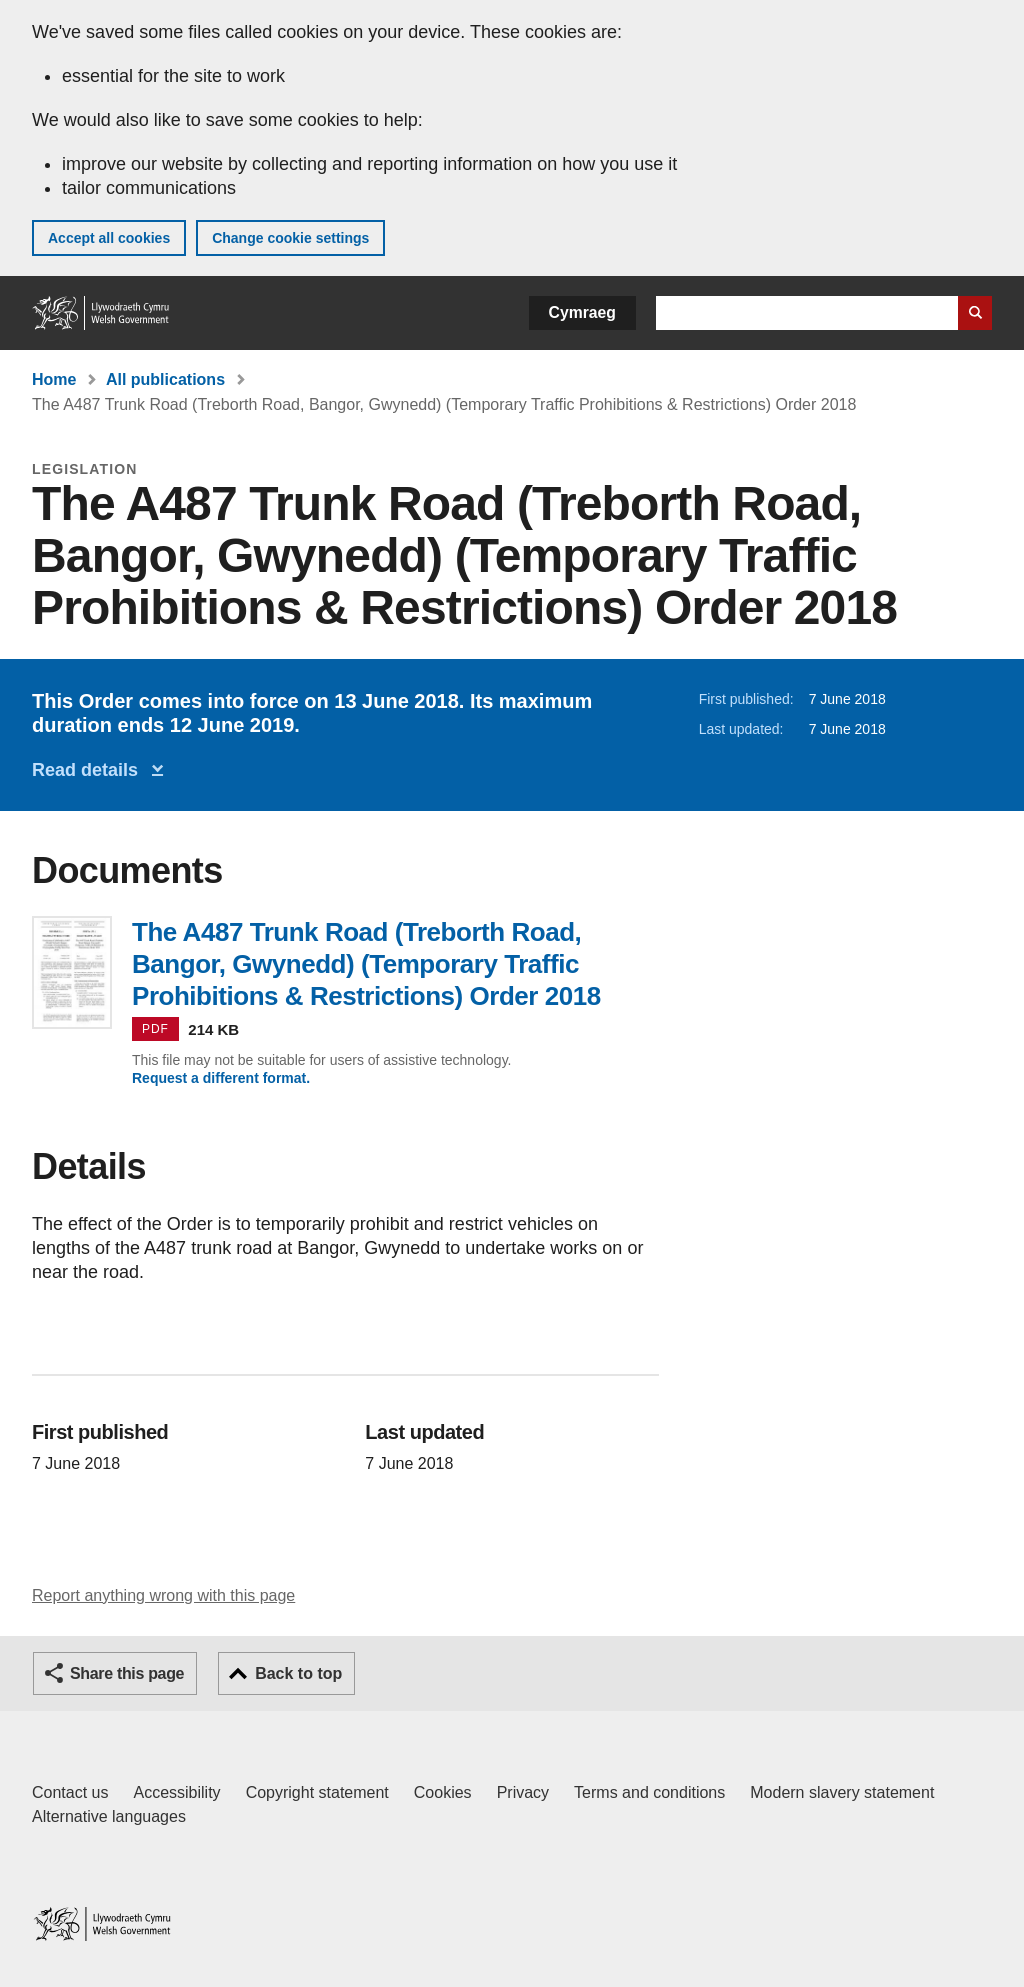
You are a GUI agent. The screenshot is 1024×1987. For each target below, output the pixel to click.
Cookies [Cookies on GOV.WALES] (443, 1792)
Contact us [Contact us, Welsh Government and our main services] (70, 1792)
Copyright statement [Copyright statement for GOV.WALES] (317, 1792)
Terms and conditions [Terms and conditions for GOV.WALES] (649, 1792)
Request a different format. (221, 1078)
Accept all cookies (109, 238)
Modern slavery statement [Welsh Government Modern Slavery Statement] (842, 1792)
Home (54, 379)
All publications (165, 379)
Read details (90, 770)
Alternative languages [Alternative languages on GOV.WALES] (109, 1816)
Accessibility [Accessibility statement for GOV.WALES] (176, 1792)
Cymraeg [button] (582, 312)
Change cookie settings (290, 238)
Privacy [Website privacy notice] (523, 1792)
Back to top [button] (298, 1673)
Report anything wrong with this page (163, 1595)
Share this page (127, 1673)
